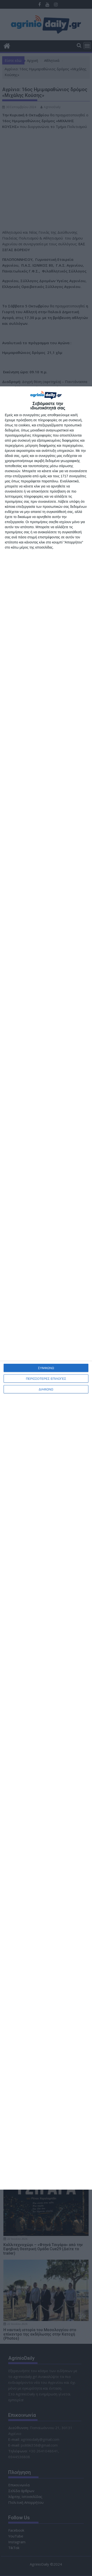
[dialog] (46, 1288)
